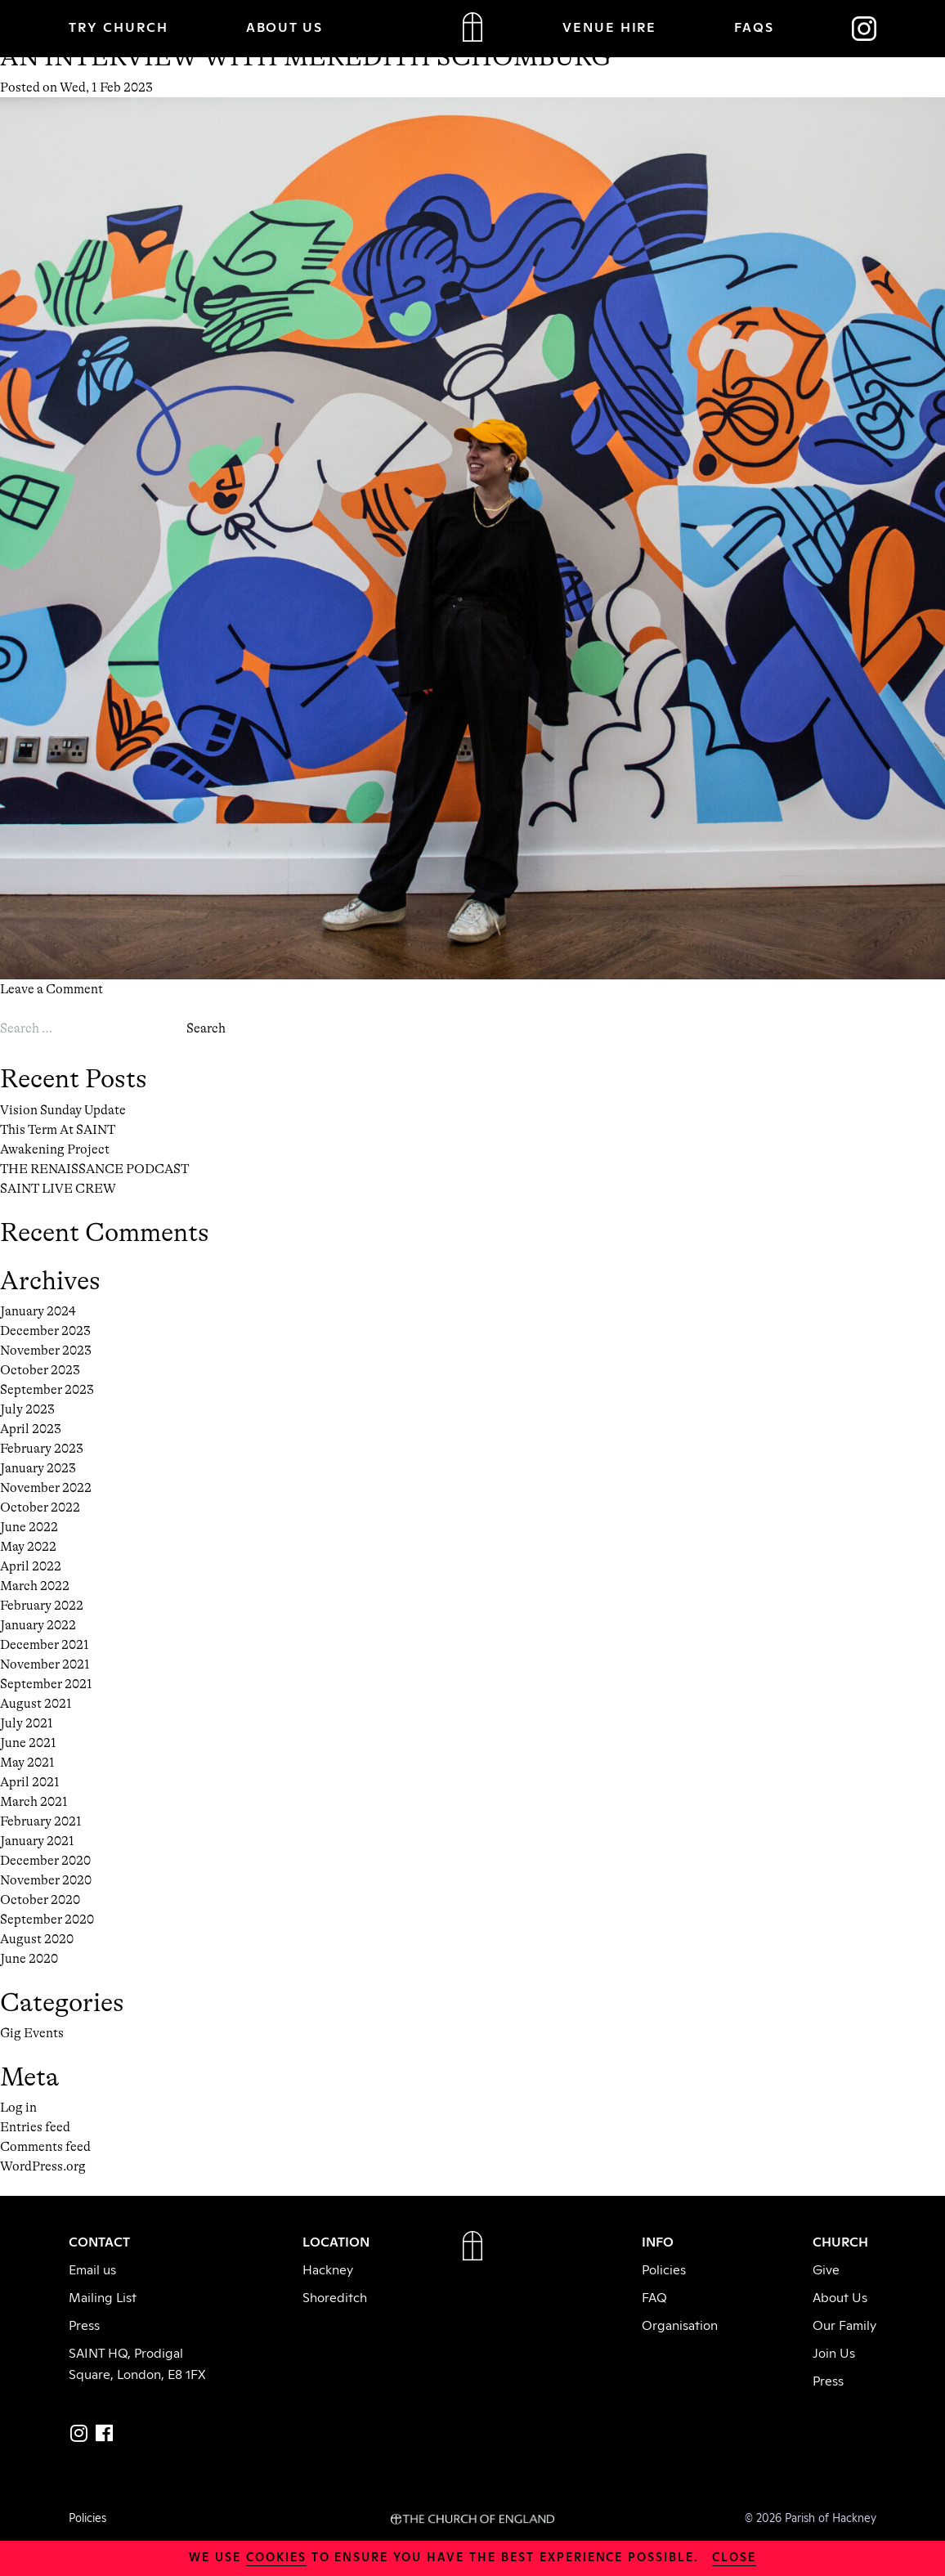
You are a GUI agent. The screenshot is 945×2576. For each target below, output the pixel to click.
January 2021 (37, 1841)
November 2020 (46, 1880)
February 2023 (41, 1448)
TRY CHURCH (118, 26)
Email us (92, 2269)
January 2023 (38, 1468)
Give (826, 2269)
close (734, 2556)
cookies (276, 2556)
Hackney (327, 2269)
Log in (18, 2107)
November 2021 (45, 1664)
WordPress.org (43, 2166)
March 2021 (34, 1801)
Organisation (680, 2324)
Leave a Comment (51, 989)
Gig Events (32, 2033)
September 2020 (47, 1919)
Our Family (844, 2324)
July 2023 (27, 1409)
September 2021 (46, 1684)
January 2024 (38, 1311)
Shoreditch (334, 2296)
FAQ (654, 2296)
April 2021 (30, 1782)
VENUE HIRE (609, 26)
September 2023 (47, 1389)
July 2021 (26, 1723)
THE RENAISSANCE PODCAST (94, 1169)
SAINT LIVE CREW (58, 1188)
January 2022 (38, 1625)
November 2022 (46, 1488)
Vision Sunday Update (63, 1110)
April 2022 (30, 1566)
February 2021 (41, 1821)
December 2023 (45, 1331)
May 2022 (28, 1546)
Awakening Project (55, 1149)
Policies (664, 2269)
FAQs (754, 26)
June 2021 (28, 1743)
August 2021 (36, 1703)
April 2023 (30, 1429)
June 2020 (29, 1958)
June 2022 (29, 1527)
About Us (840, 2296)
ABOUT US (285, 26)
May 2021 (27, 1762)
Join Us (834, 2352)
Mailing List (103, 2296)
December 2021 (44, 1644)
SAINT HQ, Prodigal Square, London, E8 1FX (137, 2362)
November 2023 (46, 1350)
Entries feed (35, 2127)
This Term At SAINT (57, 1129)
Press (84, 2324)
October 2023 (40, 1370)
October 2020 (40, 1900)
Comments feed (45, 2146)
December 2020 (45, 1860)
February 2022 (41, 1605)
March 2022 (34, 1586)
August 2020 (37, 1939)
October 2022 (40, 1507)
